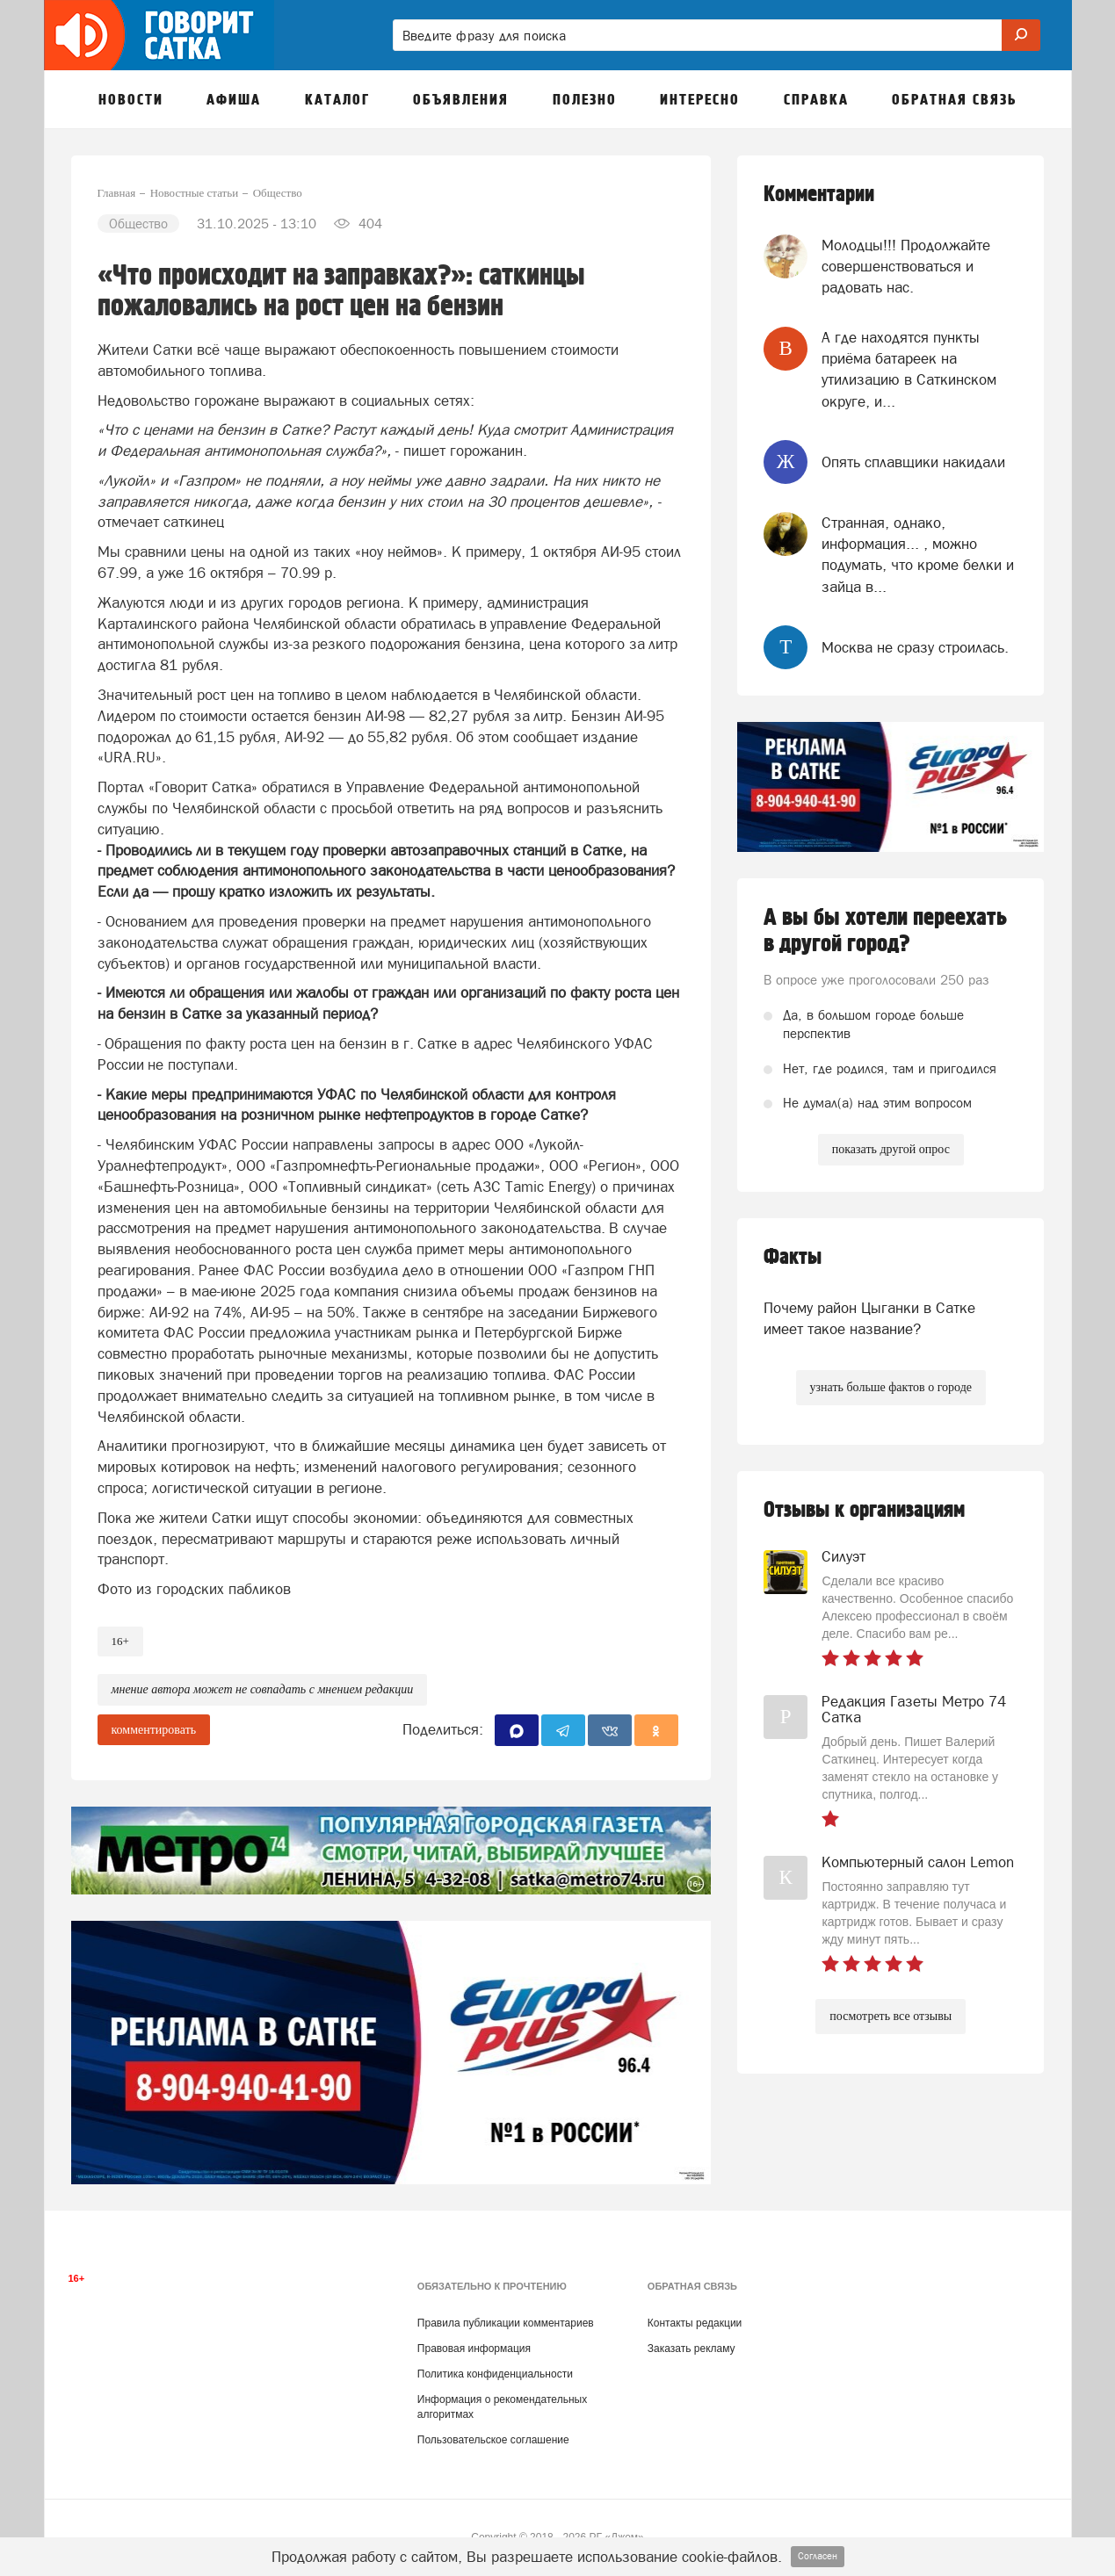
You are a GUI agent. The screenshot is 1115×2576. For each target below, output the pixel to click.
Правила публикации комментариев (505, 2323)
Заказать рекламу (691, 2348)
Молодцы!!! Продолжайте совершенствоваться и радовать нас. (906, 266)
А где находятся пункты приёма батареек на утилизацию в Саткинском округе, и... (909, 369)
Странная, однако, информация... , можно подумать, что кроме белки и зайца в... (918, 554)
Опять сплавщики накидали (913, 462)
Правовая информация (474, 2348)
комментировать (154, 1729)
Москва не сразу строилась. (915, 647)
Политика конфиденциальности (495, 2374)
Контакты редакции (695, 2323)
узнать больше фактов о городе (891, 1387)
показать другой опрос (891, 1149)
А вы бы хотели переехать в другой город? (885, 931)
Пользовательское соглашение (493, 2440)
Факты (793, 1257)
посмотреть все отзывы (890, 2016)
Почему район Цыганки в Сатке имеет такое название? (869, 1318)
